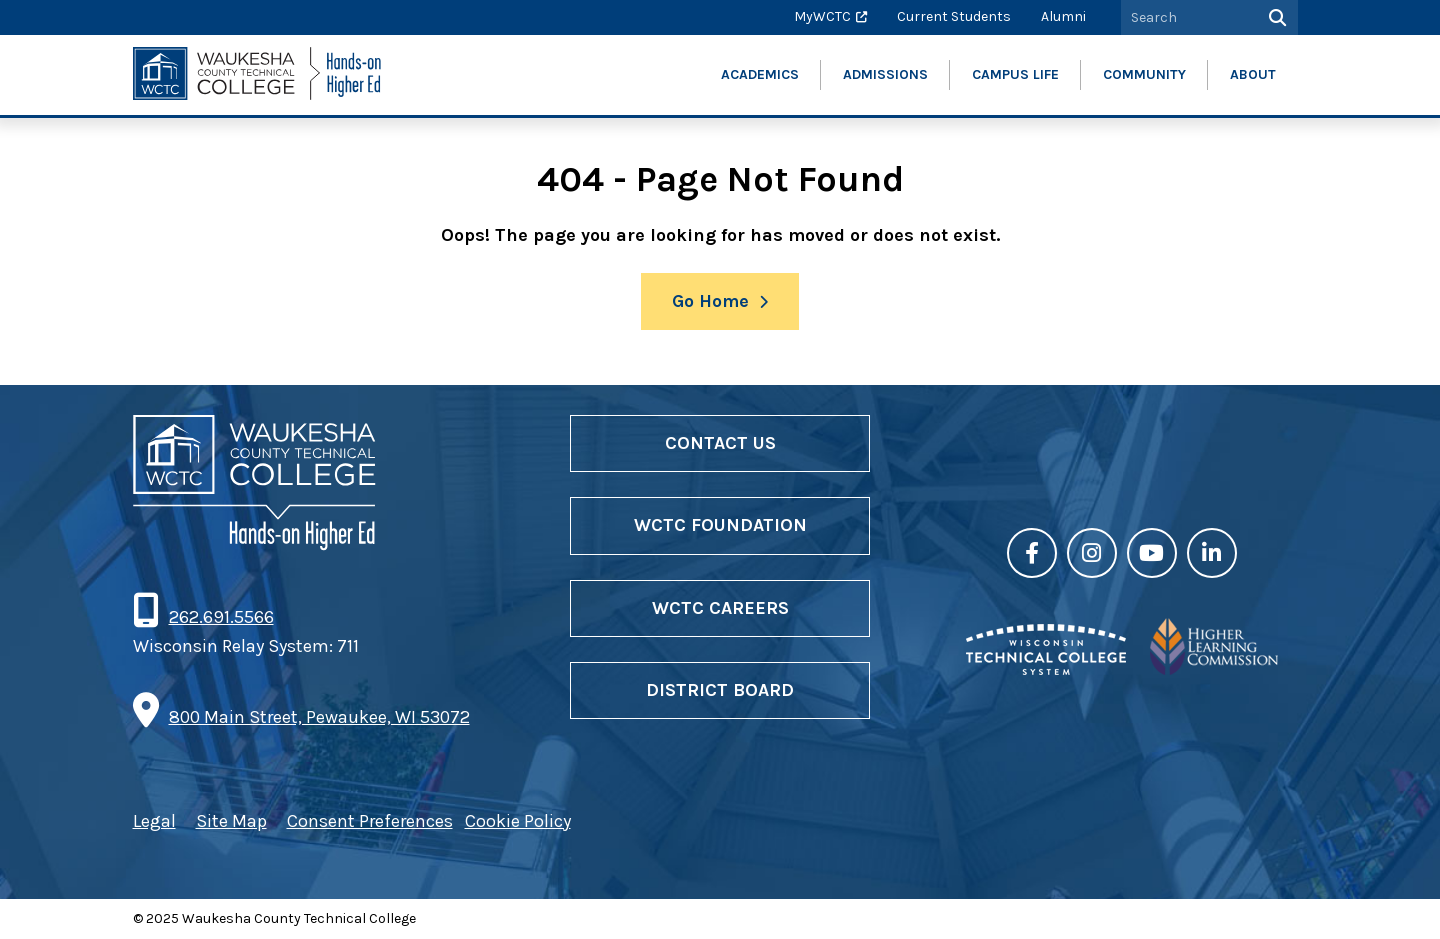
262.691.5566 (221, 617)
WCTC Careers (720, 608)
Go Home (710, 301)
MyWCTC (822, 16)
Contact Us (720, 443)
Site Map (231, 821)
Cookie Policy (518, 821)
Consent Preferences (370, 821)
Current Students (954, 16)
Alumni (1063, 16)
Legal (154, 821)
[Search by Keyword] (1187, 17)
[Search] (1275, 17)
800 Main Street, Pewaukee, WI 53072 (319, 717)
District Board (720, 690)
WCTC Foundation (720, 525)
